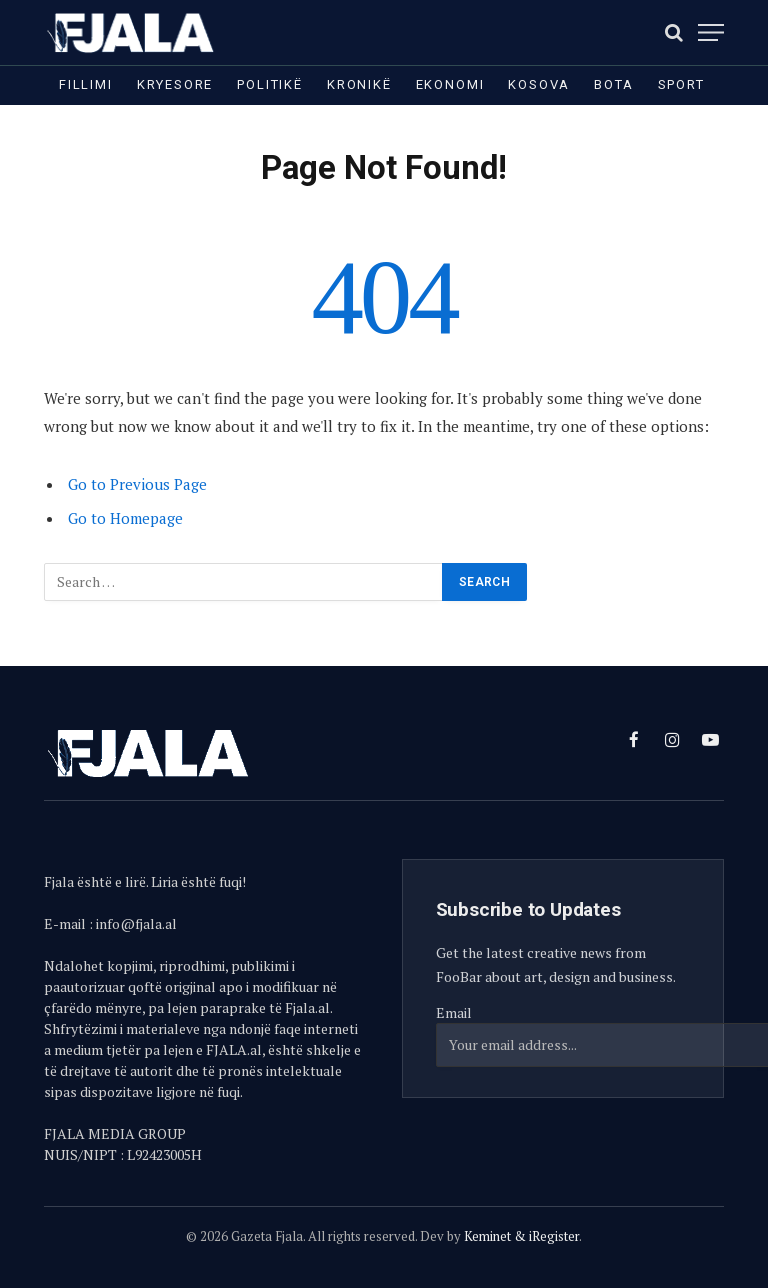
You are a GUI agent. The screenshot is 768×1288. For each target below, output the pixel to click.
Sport (681, 84)
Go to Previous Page (137, 484)
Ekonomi (450, 84)
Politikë (270, 84)
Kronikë (359, 84)
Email (454, 1012)
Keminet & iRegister (521, 1236)
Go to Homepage (125, 518)
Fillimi (86, 84)
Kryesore (175, 84)
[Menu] (711, 32)
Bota (613, 84)
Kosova (539, 84)
